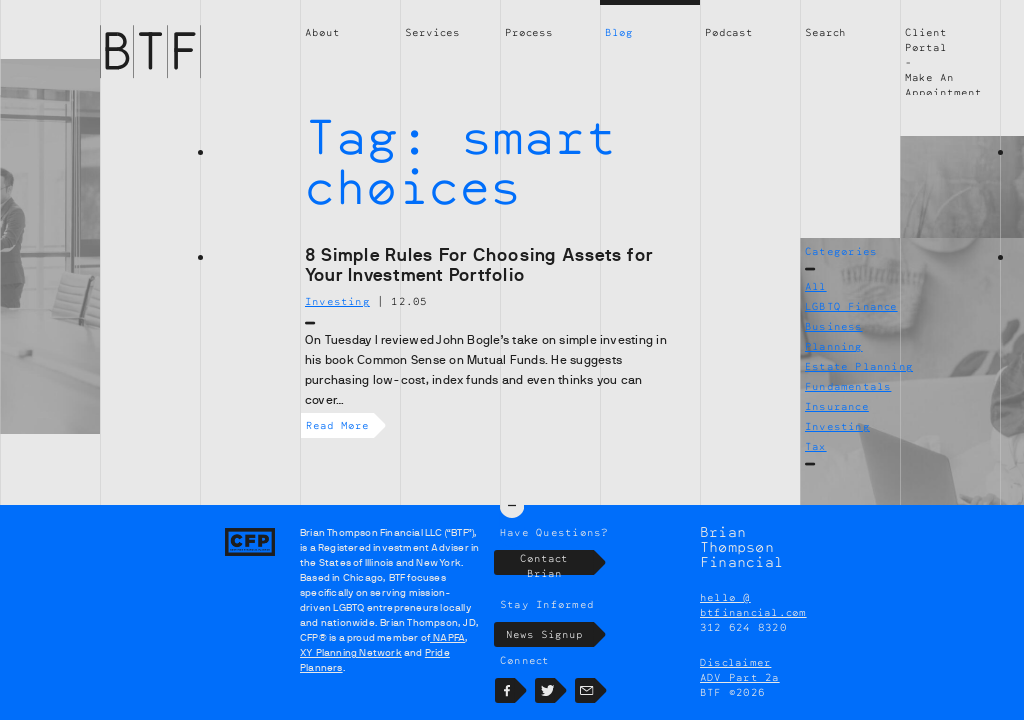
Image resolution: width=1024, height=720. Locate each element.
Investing (837, 426)
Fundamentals (848, 386)
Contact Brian (557, 562)
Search (825, 32)
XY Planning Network (351, 652)
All (816, 286)
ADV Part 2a (740, 677)
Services (432, 32)
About (322, 32)
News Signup (550, 634)
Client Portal (926, 39)
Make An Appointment (943, 84)
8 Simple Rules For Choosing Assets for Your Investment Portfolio (479, 265)
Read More (340, 425)
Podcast (729, 32)
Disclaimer (735, 662)
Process (529, 32)
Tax (816, 446)
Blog (619, 32)
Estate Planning (859, 366)
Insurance (837, 406)
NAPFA (447, 637)
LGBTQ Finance (851, 306)
